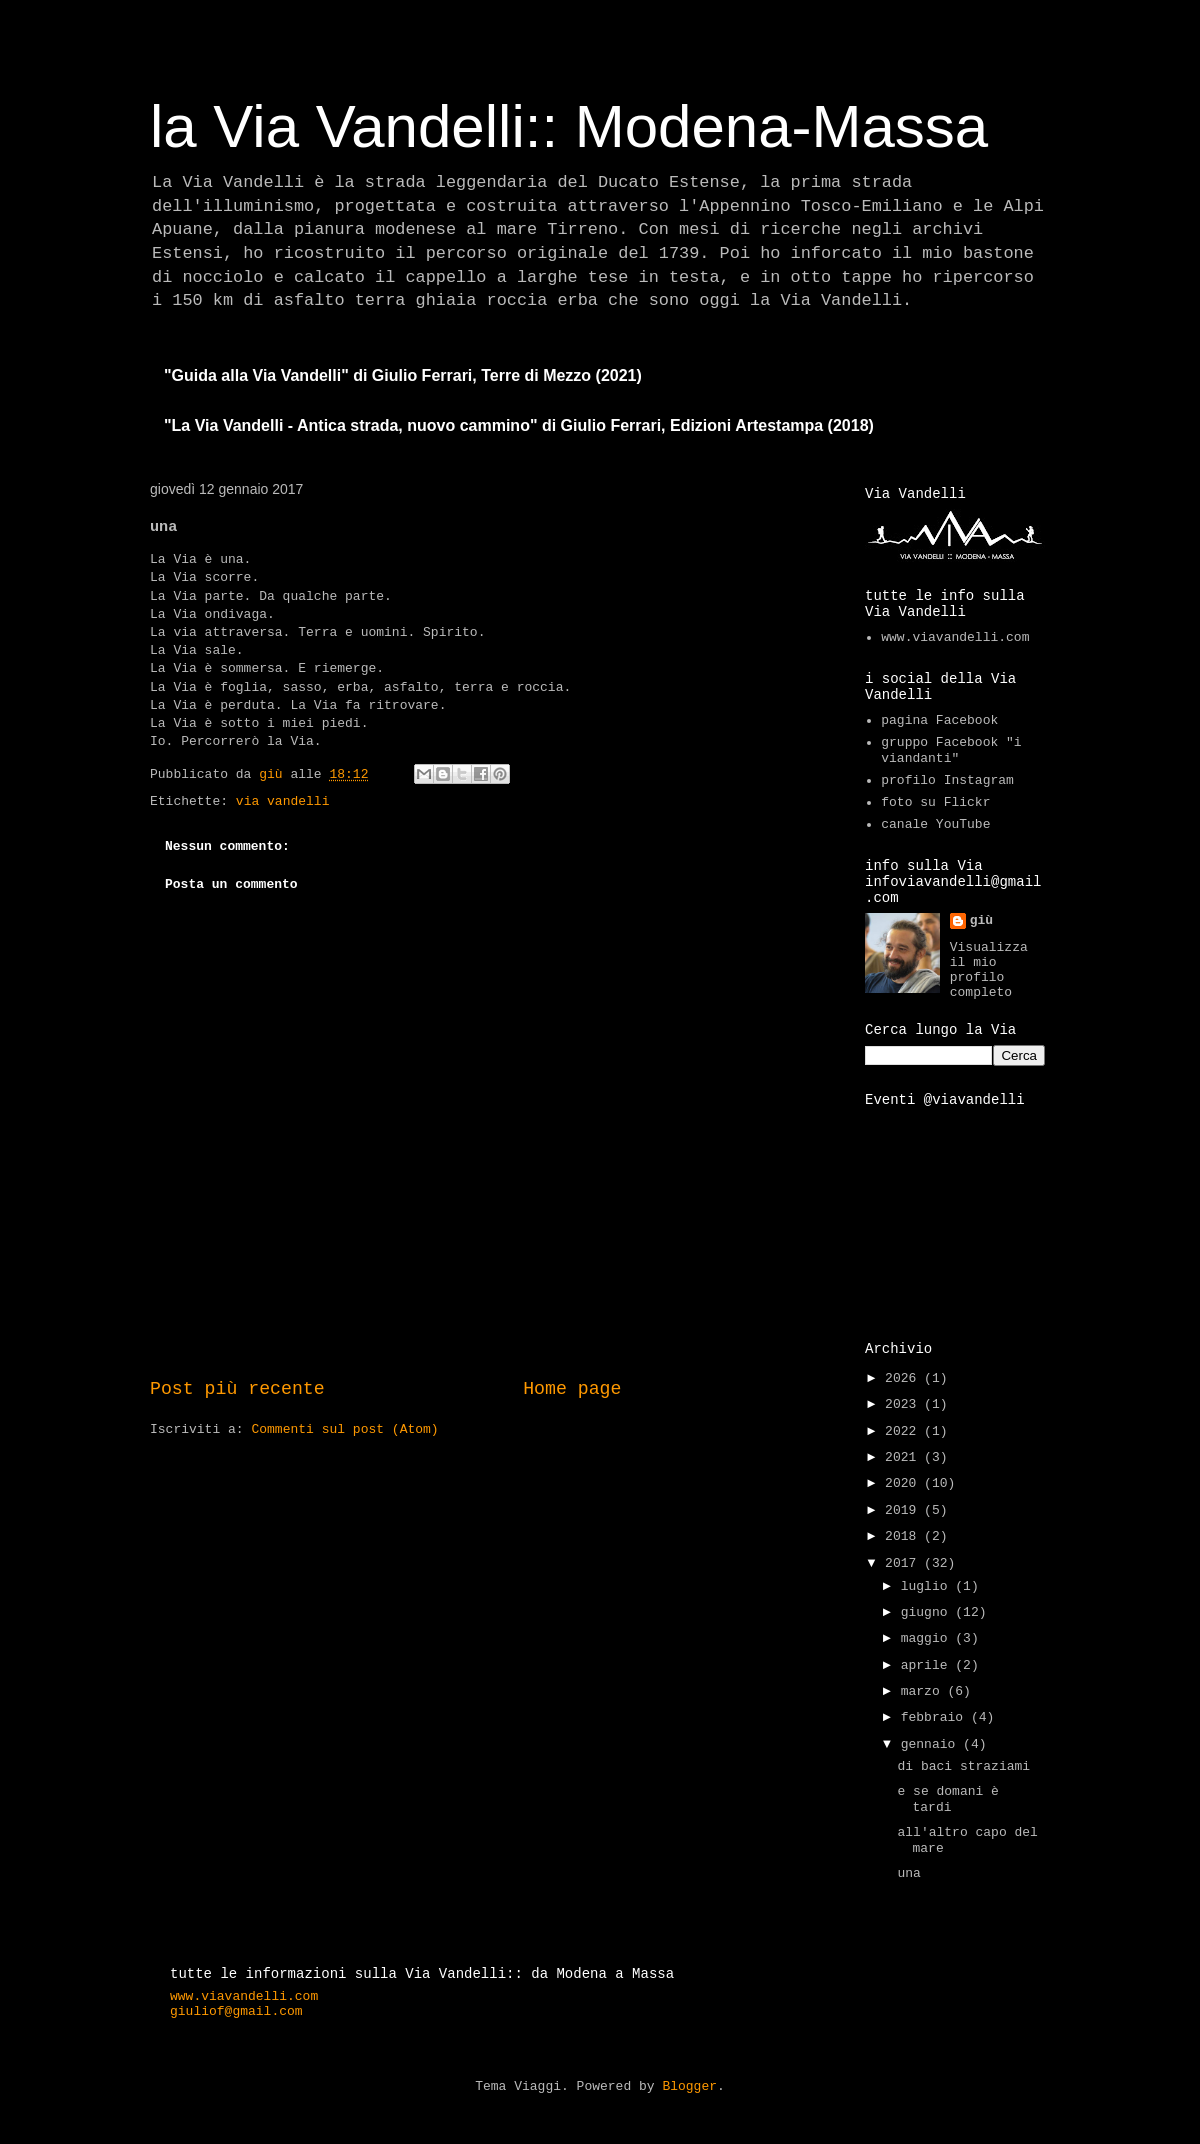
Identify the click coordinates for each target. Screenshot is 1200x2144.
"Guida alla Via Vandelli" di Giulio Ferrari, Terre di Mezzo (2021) (403, 375)
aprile (928, 1665)
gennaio (932, 1744)
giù (981, 920)
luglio (928, 1586)
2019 (904, 1510)
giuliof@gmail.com (236, 2011)
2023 (904, 1404)
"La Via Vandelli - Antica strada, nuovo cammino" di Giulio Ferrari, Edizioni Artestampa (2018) (519, 425)
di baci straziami (963, 1766)
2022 (904, 1431)
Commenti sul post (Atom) (344, 1429)
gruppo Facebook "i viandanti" (951, 750)
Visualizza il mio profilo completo (989, 970)
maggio (928, 1638)
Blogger (689, 2086)
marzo (924, 1691)
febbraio (936, 1717)
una (908, 1873)
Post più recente (237, 1389)
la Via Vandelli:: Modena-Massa (569, 126)
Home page (572, 1389)
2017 (904, 1563)
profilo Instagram (947, 780)
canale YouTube (935, 824)
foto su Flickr (935, 802)
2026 (904, 1378)
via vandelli (283, 801)
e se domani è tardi (947, 1799)
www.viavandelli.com (955, 637)
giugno (928, 1612)
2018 (904, 1536)
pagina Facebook (939, 720)
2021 (904, 1457)
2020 (904, 1483)
